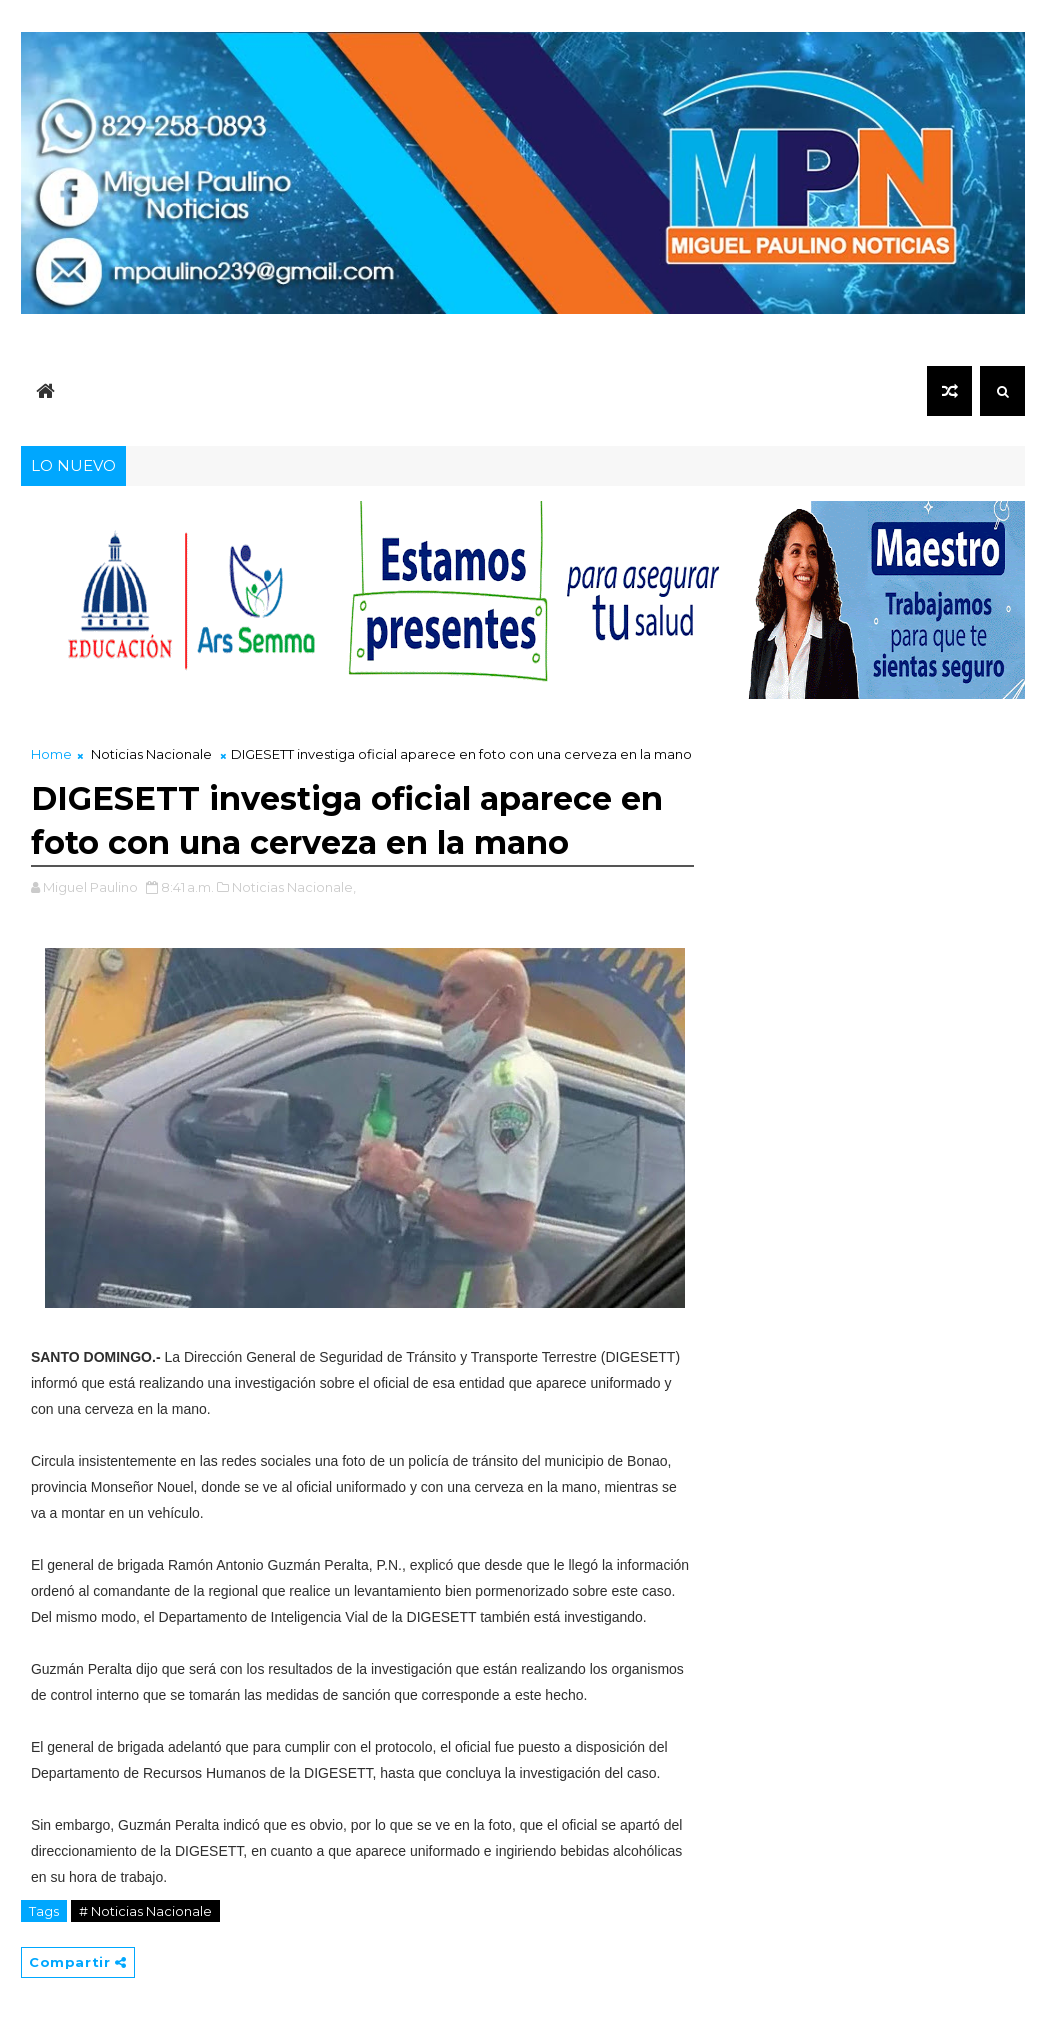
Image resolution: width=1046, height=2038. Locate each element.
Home (51, 754)
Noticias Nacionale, (294, 887)
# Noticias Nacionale (145, 1911)
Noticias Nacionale (151, 754)
